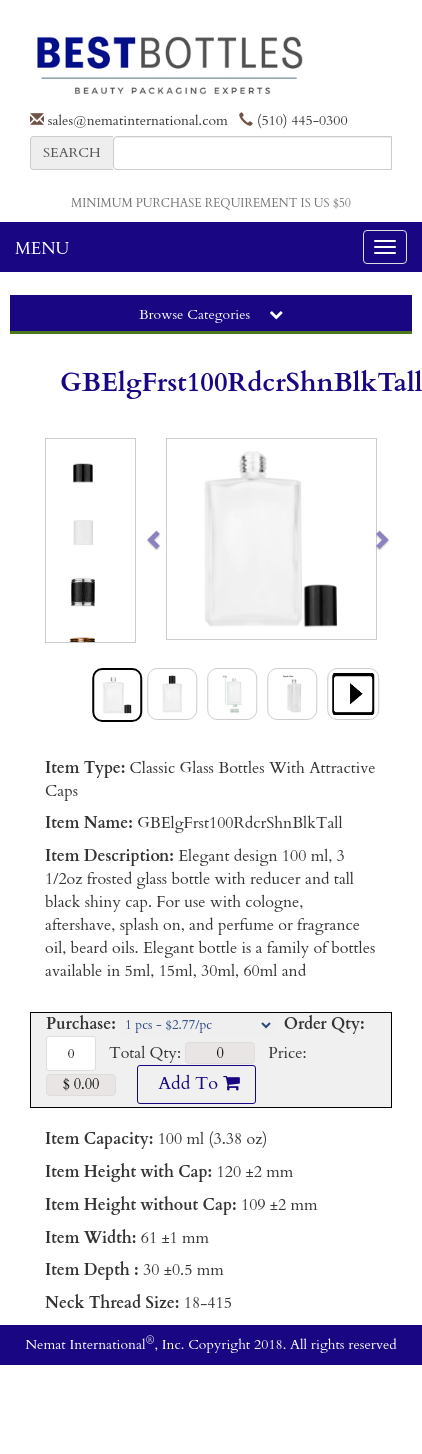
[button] (177, 539)
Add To (196, 1083)
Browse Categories (211, 314)
